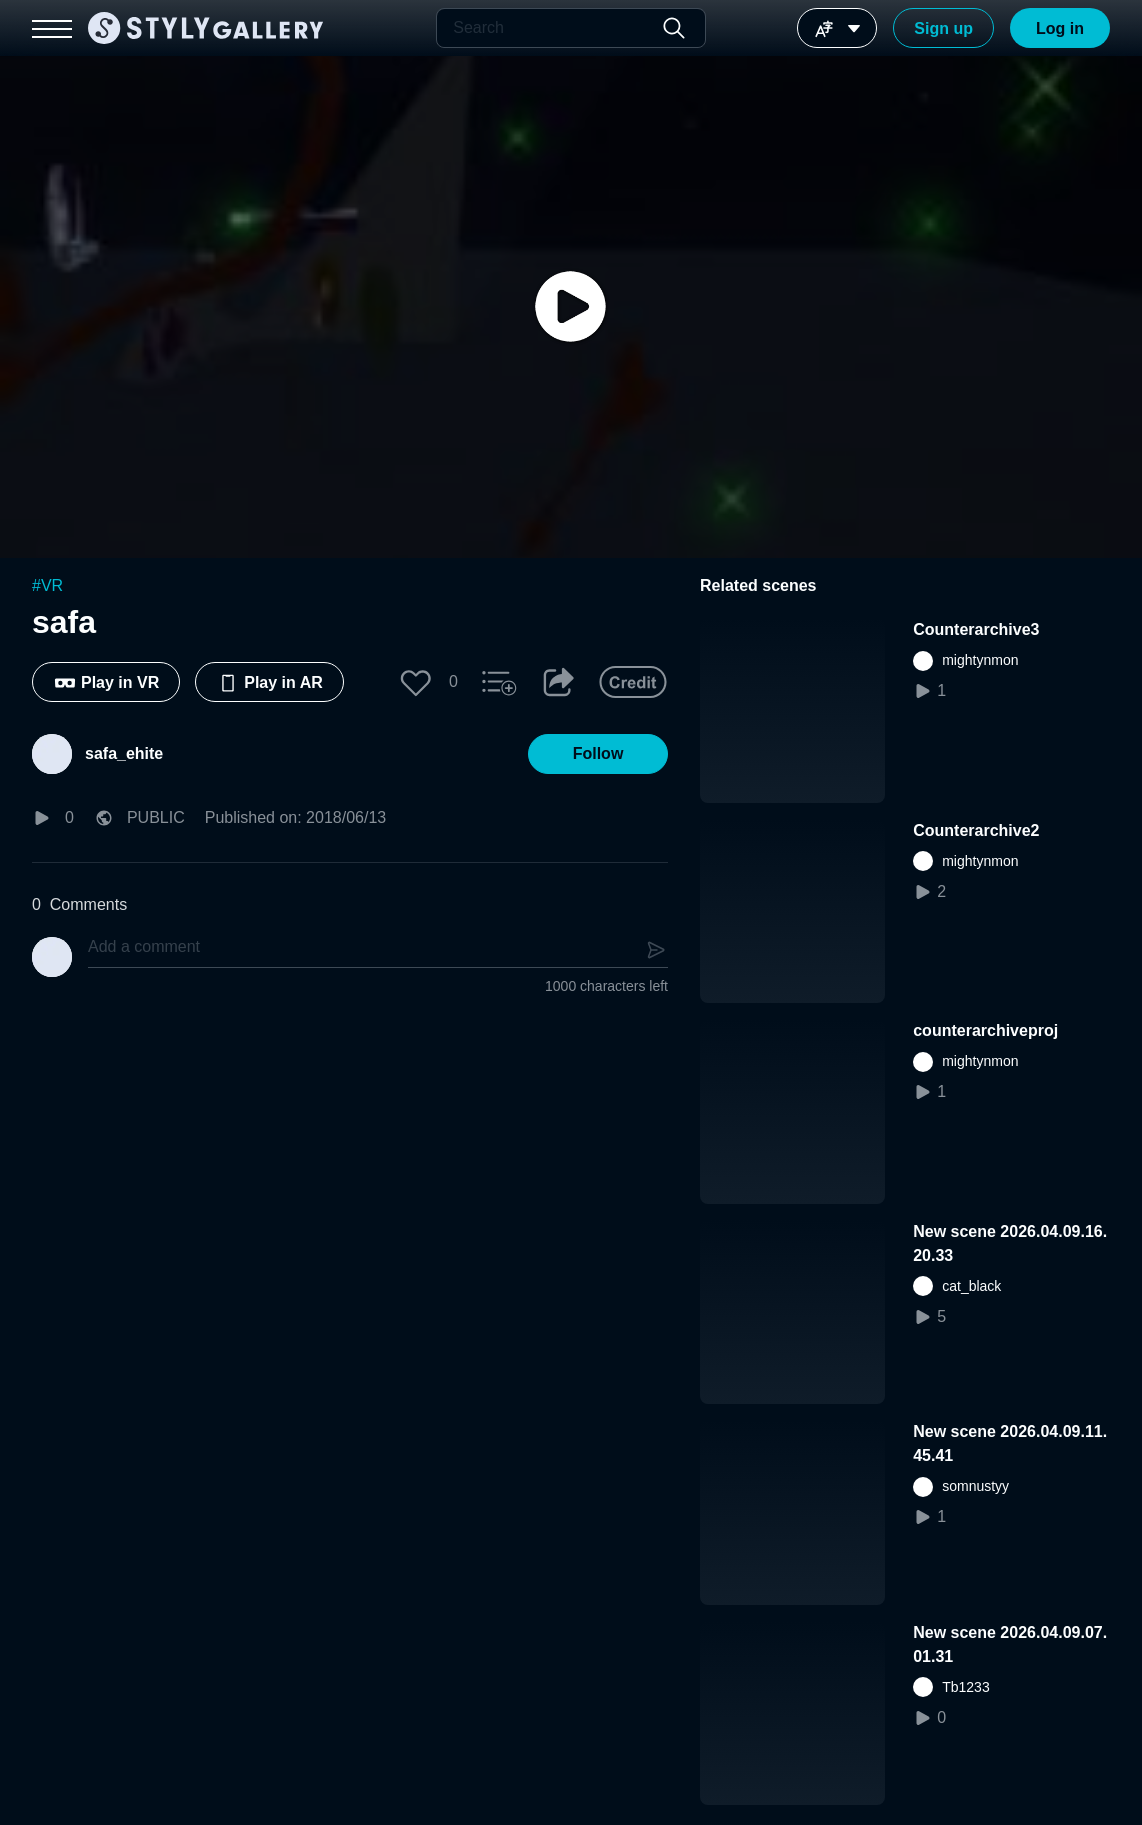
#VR (47, 585)
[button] (416, 682)
